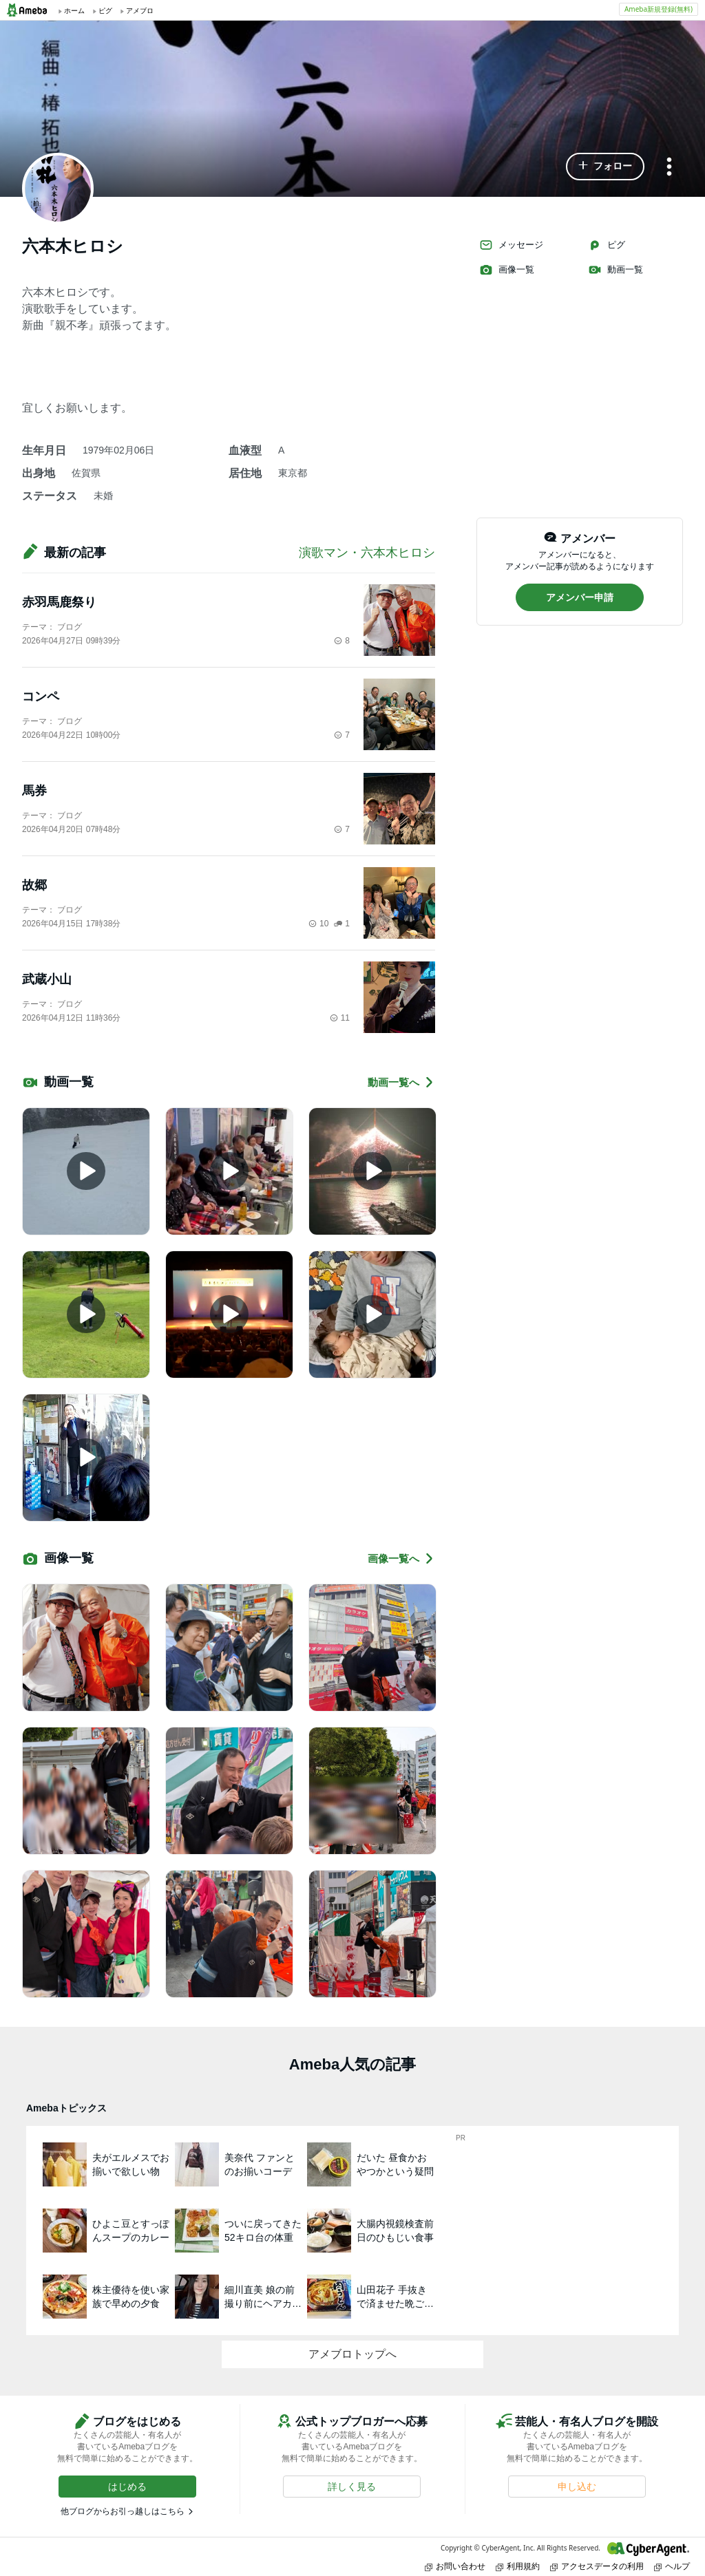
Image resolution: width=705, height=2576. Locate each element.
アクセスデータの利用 (597, 2566)
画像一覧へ (401, 1558)
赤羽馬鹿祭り (59, 602)
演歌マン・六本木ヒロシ (367, 553)
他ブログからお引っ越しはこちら (123, 2511)
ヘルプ (672, 2566)
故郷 (34, 885)
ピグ (606, 245)
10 (318, 923)
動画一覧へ (401, 1082)
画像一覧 (506, 270)
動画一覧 (615, 270)
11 (340, 1018)
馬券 (34, 791)
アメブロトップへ (352, 2354)
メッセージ (511, 245)
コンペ (40, 696)
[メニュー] (669, 167)
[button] (605, 166)
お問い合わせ (455, 2566)
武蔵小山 (47, 979)
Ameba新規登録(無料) (658, 9)
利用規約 (518, 2566)
